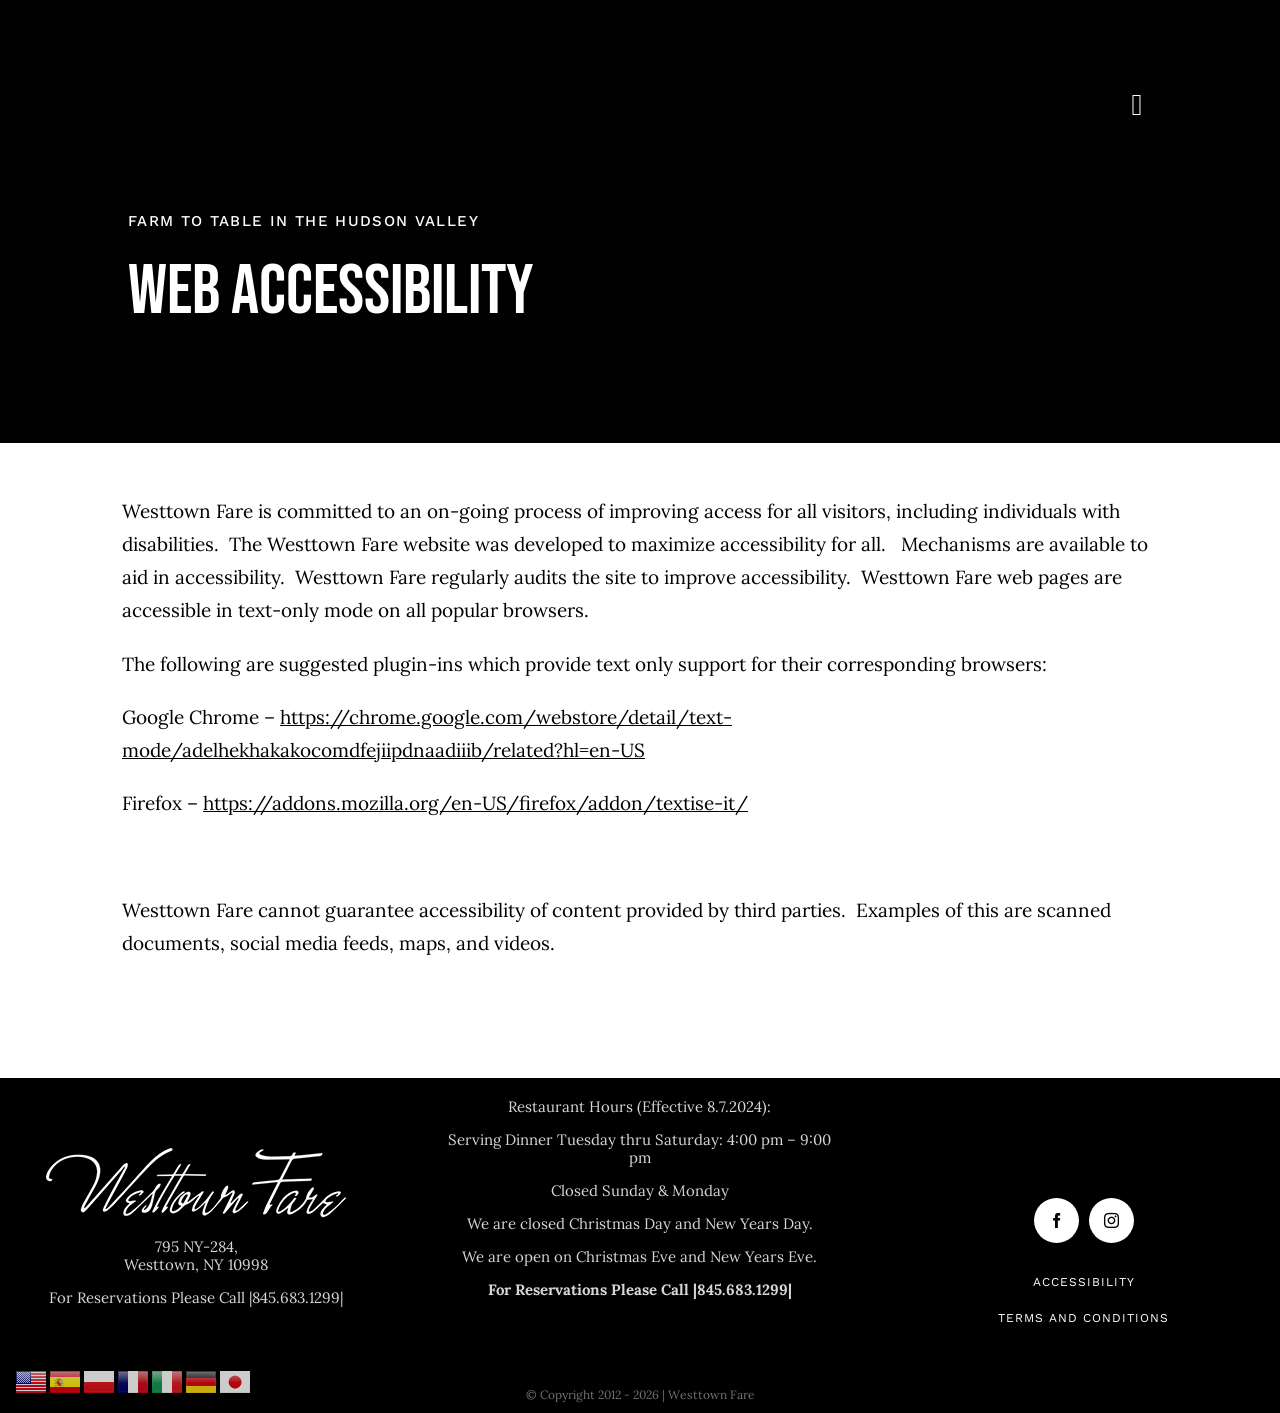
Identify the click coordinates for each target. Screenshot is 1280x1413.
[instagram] (1111, 1220)
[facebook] (1056, 1220)
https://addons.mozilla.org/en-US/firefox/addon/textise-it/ (475, 803)
